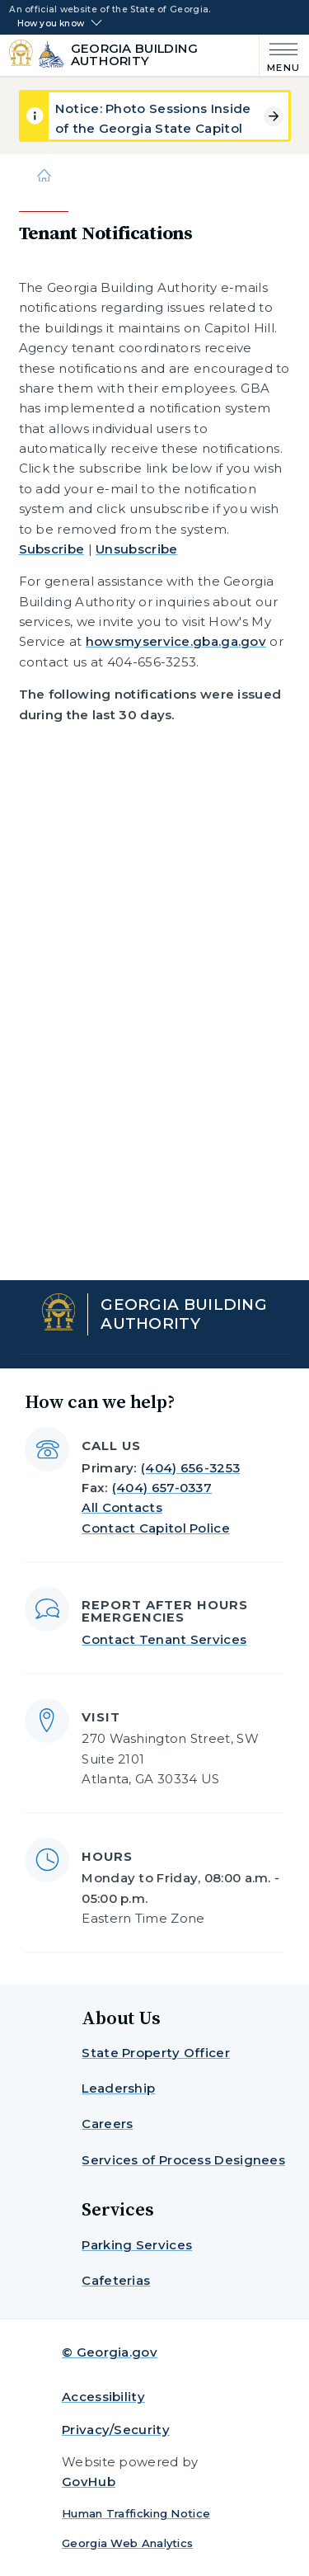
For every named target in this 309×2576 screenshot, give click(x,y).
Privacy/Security (116, 2429)
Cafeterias (116, 2280)
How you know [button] (50, 24)
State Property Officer (156, 2052)
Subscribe (52, 549)
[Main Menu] (280, 55)
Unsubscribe (136, 549)
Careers (107, 2123)
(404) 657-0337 (162, 1487)
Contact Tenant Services (164, 1639)
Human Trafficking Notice (136, 2513)
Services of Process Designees (183, 2160)
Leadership (118, 2088)
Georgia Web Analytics (127, 2543)
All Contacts (122, 1507)
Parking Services (137, 2245)
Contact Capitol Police (156, 1528)
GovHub (88, 2481)
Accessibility (103, 2396)
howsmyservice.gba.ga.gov (176, 641)
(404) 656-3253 (190, 1468)
